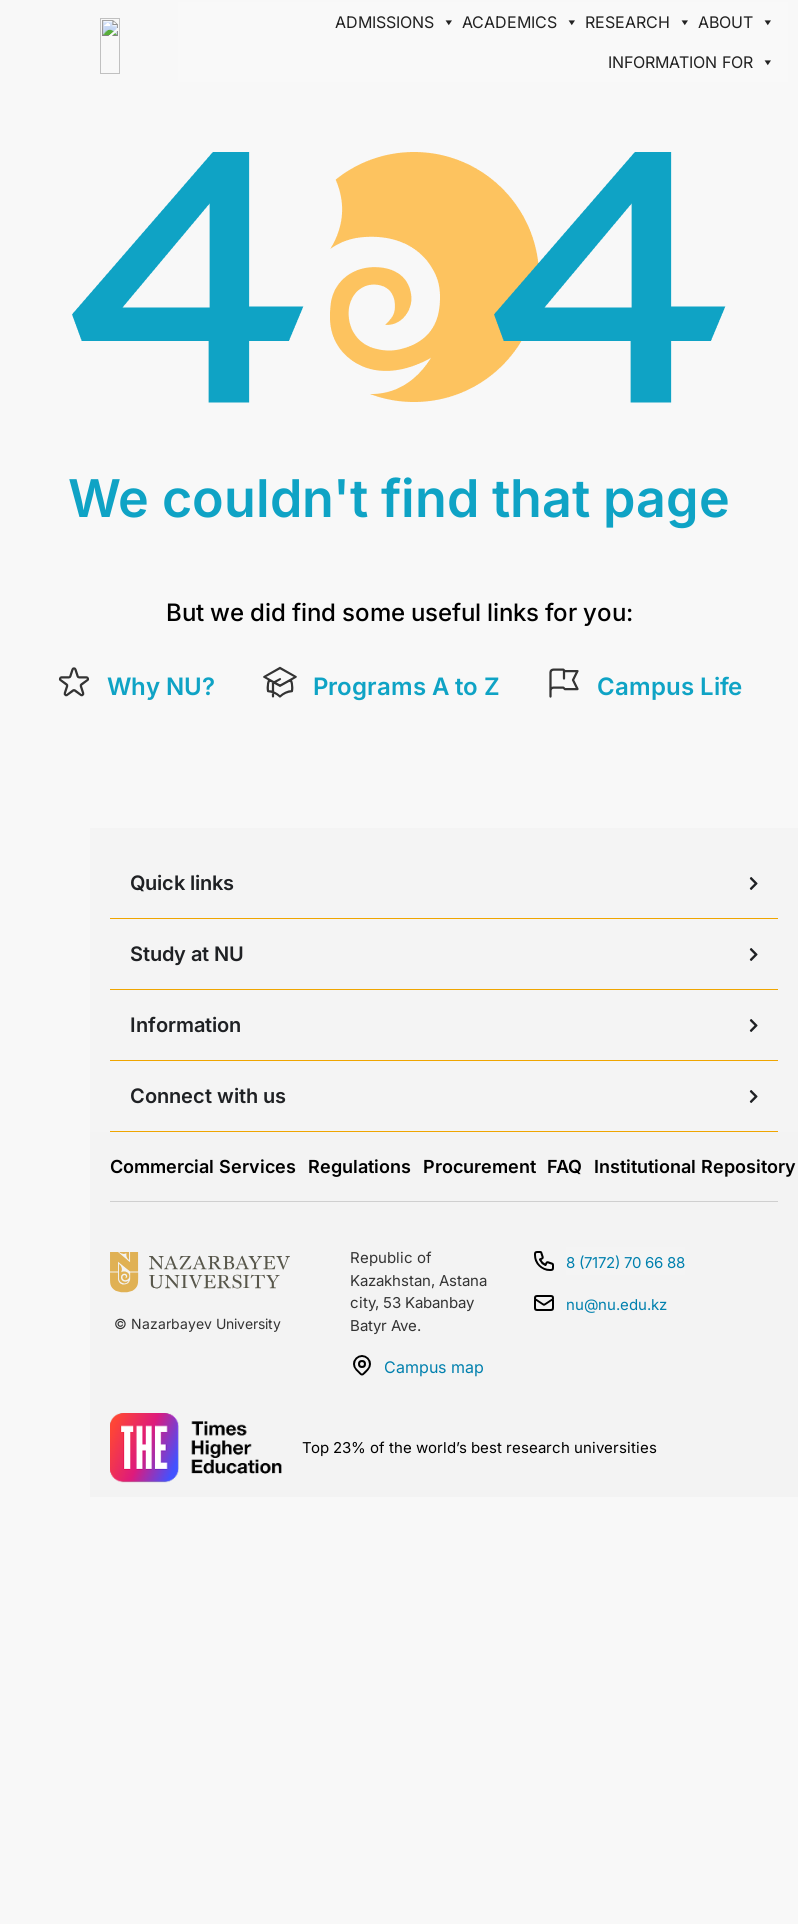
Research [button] (638, 22)
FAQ (564, 1166)
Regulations (359, 1166)
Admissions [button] (395, 22)
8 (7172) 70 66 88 (625, 1262)
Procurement (479, 1166)
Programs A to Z (406, 686)
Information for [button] (691, 62)
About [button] (736, 22)
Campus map (434, 1367)
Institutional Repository (695, 1166)
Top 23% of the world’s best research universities (479, 1447)
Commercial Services (203, 1166)
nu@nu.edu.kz (616, 1304)
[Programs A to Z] (280, 683)
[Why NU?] (74, 683)
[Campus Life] (564, 683)
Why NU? (161, 686)
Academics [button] (520, 22)
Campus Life (669, 686)
